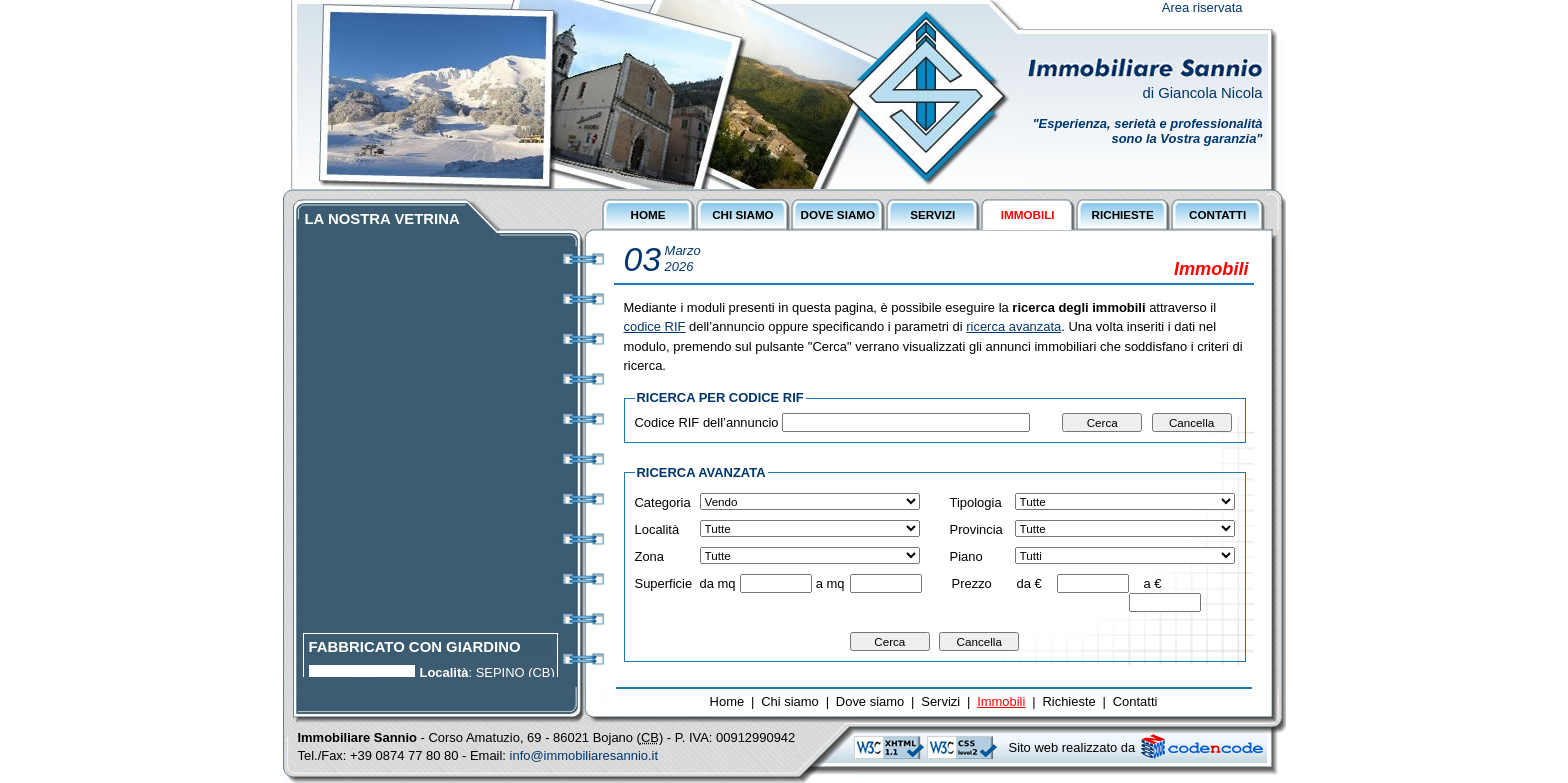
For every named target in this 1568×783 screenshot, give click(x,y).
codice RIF (655, 326)
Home (727, 701)
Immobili (1001, 701)
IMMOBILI (1028, 214)
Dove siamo (870, 701)
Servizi (940, 701)
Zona (650, 556)
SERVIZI (932, 214)
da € (1029, 583)
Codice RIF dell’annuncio (707, 422)
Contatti (1135, 701)
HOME (647, 214)
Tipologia (976, 502)
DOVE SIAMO (838, 214)
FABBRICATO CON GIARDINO (415, 652)
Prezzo (972, 583)
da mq (718, 583)
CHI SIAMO (743, 214)
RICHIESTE (1123, 214)
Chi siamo (790, 701)
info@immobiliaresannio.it (584, 755)
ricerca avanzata (1013, 326)
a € (1152, 583)
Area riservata (1202, 7)
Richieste (1068, 701)
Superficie (664, 583)
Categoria (663, 502)
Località (657, 529)
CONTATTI (1217, 214)
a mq (830, 583)
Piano (966, 556)
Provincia (976, 529)
